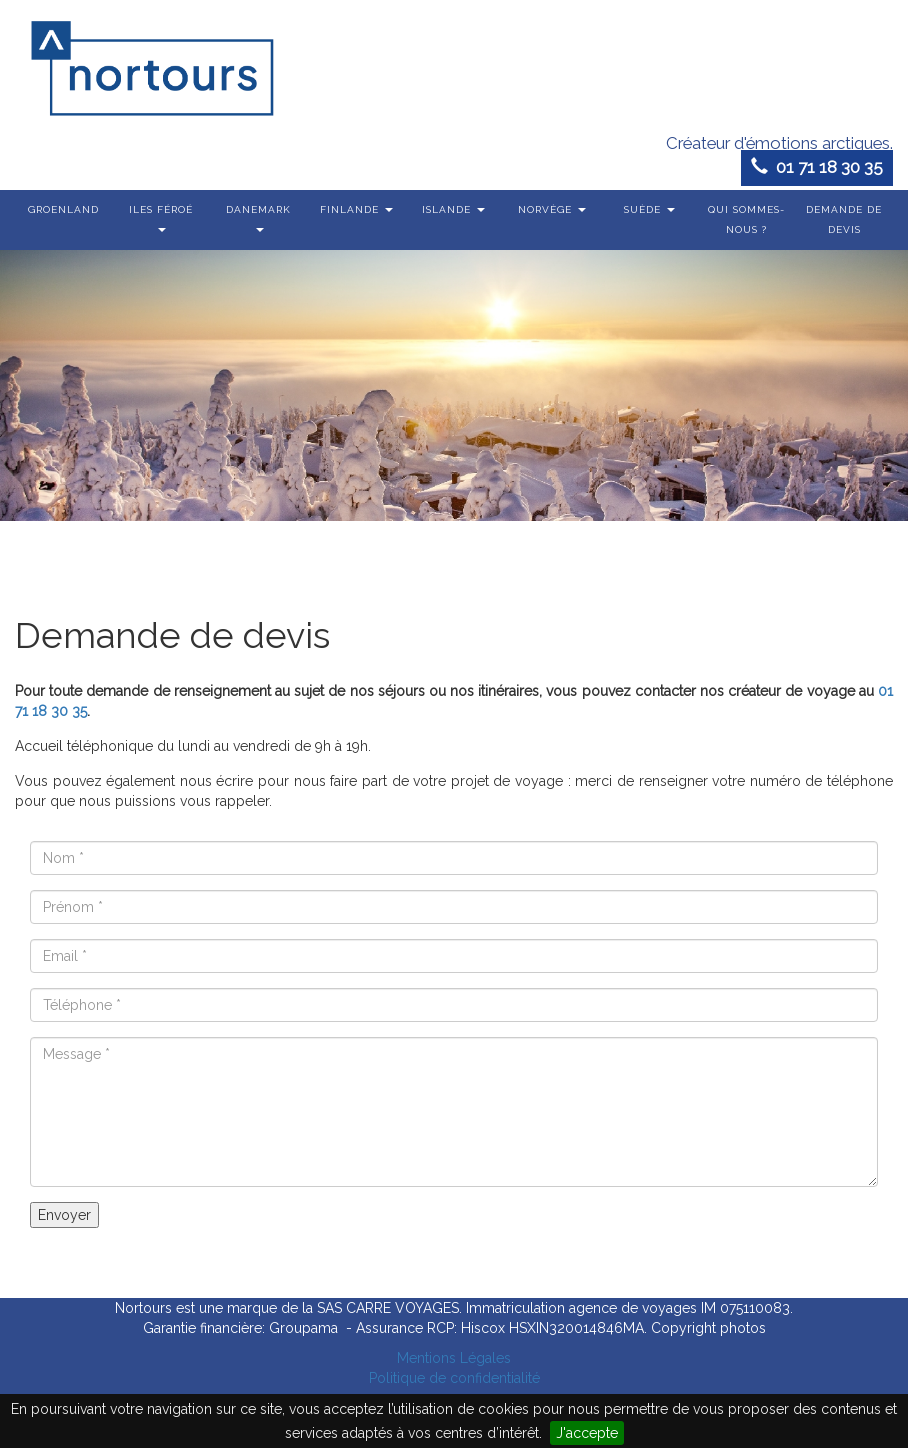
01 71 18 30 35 (817, 167)
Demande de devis (844, 219)
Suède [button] (649, 209)
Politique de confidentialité (454, 1378)
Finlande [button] (356, 209)
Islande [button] (453, 209)
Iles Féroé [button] (161, 218)
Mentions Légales (454, 1358)
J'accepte (587, 1433)
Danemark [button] (258, 218)
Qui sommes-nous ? (746, 219)
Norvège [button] (552, 209)
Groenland (63, 209)
